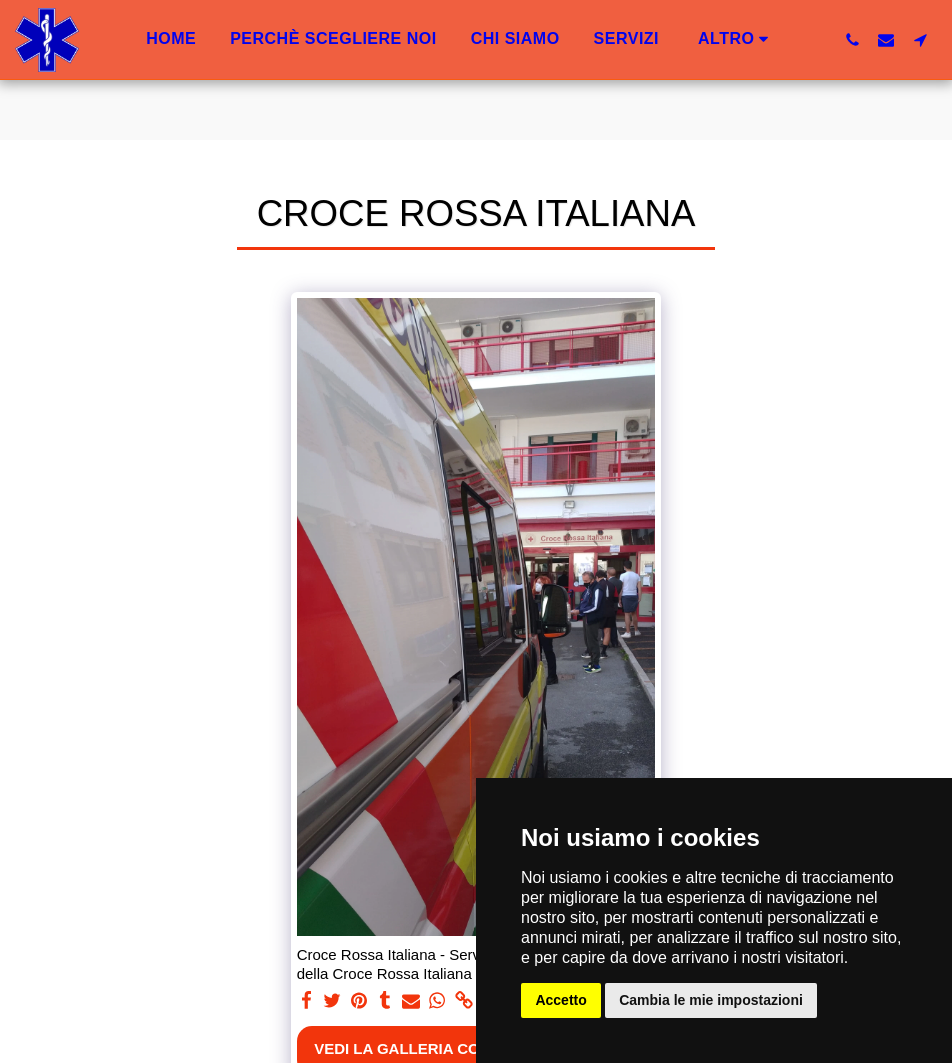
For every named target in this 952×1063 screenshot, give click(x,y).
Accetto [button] (561, 1000)
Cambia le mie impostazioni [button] (713, 1000)
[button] (852, 39)
